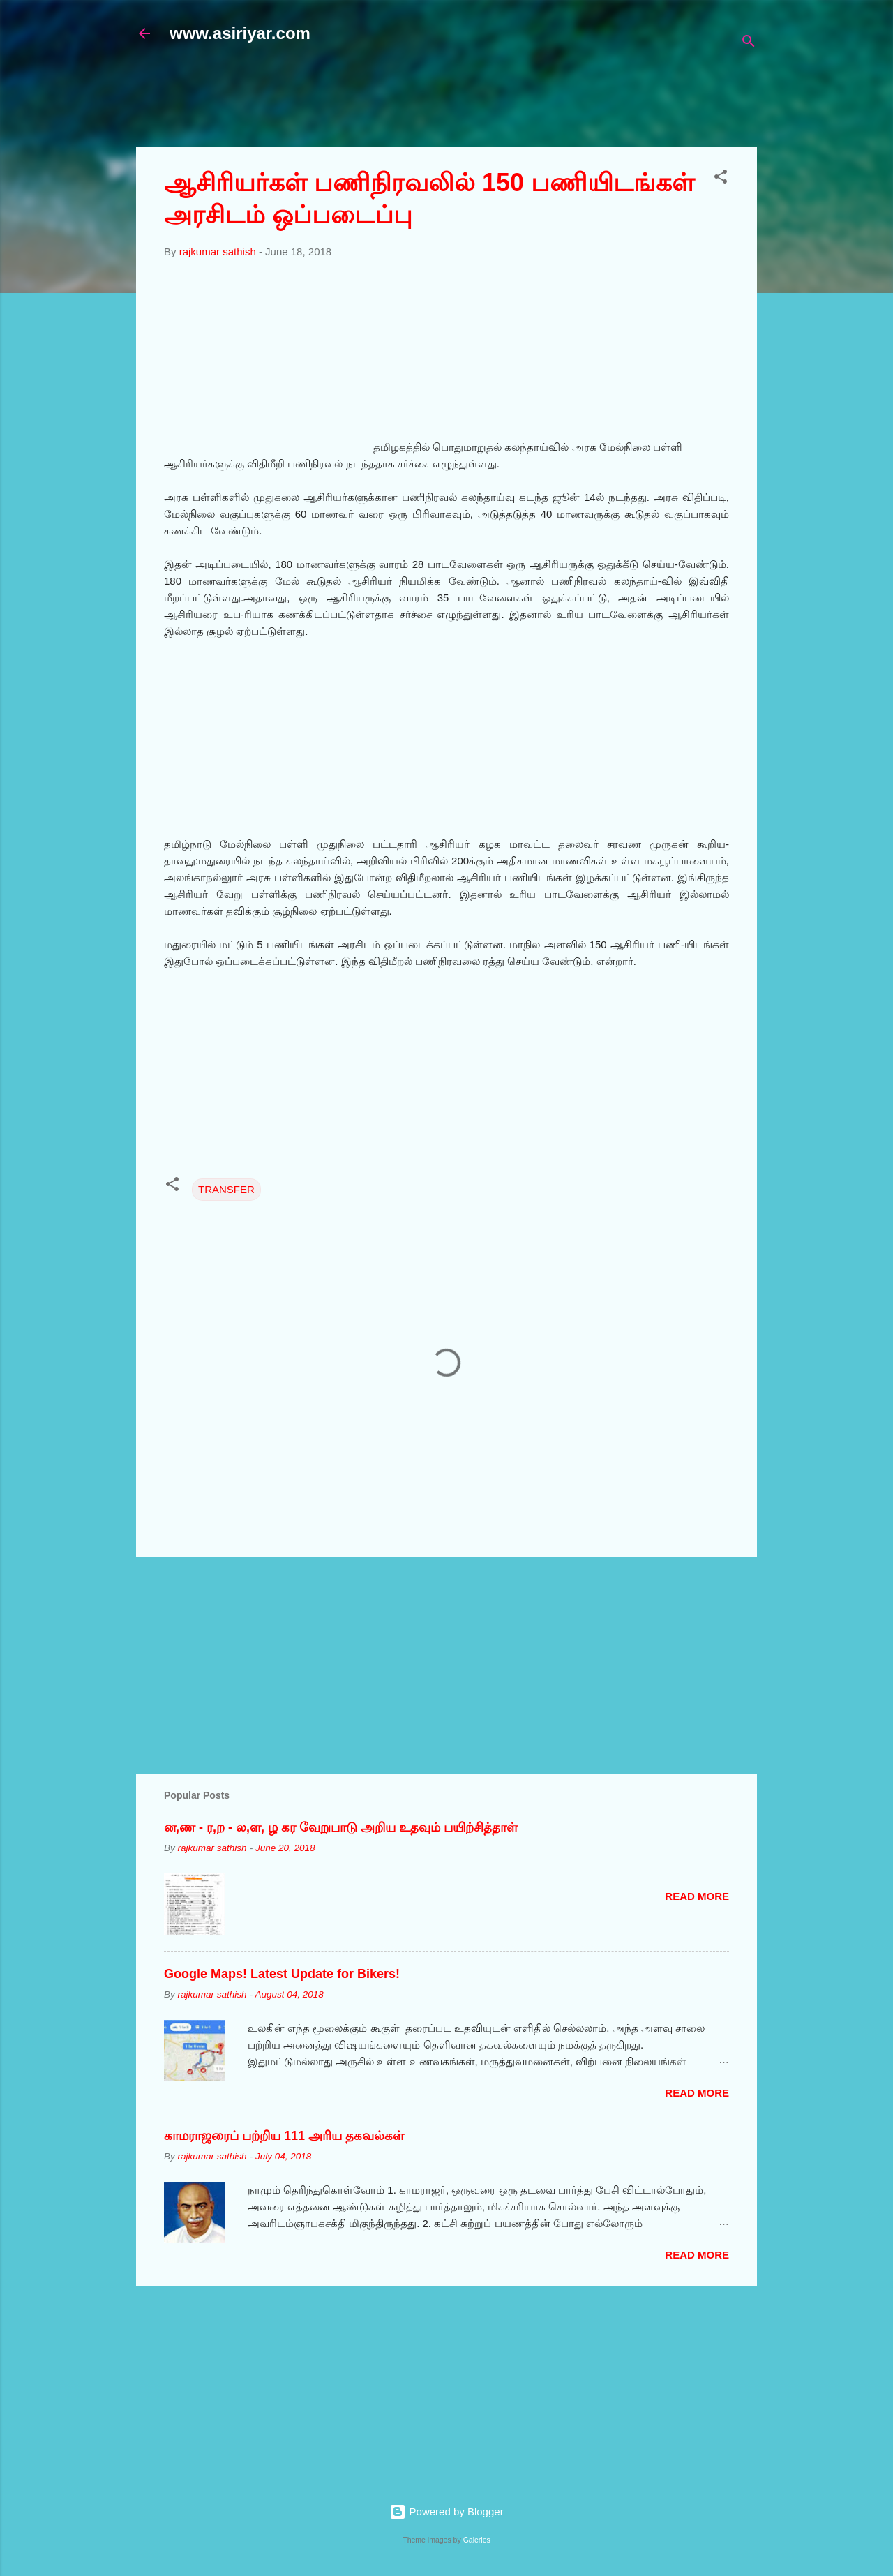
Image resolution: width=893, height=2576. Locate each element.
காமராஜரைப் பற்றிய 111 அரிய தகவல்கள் (284, 2136)
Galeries (476, 2540)
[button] (720, 179)
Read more (697, 1896)
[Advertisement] (474, 102)
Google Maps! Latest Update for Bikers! (282, 1974)
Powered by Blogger (446, 2511)
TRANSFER (226, 1189)
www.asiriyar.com (240, 33)
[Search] (748, 43)
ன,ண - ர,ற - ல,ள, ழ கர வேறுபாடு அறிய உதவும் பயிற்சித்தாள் (341, 1827)
